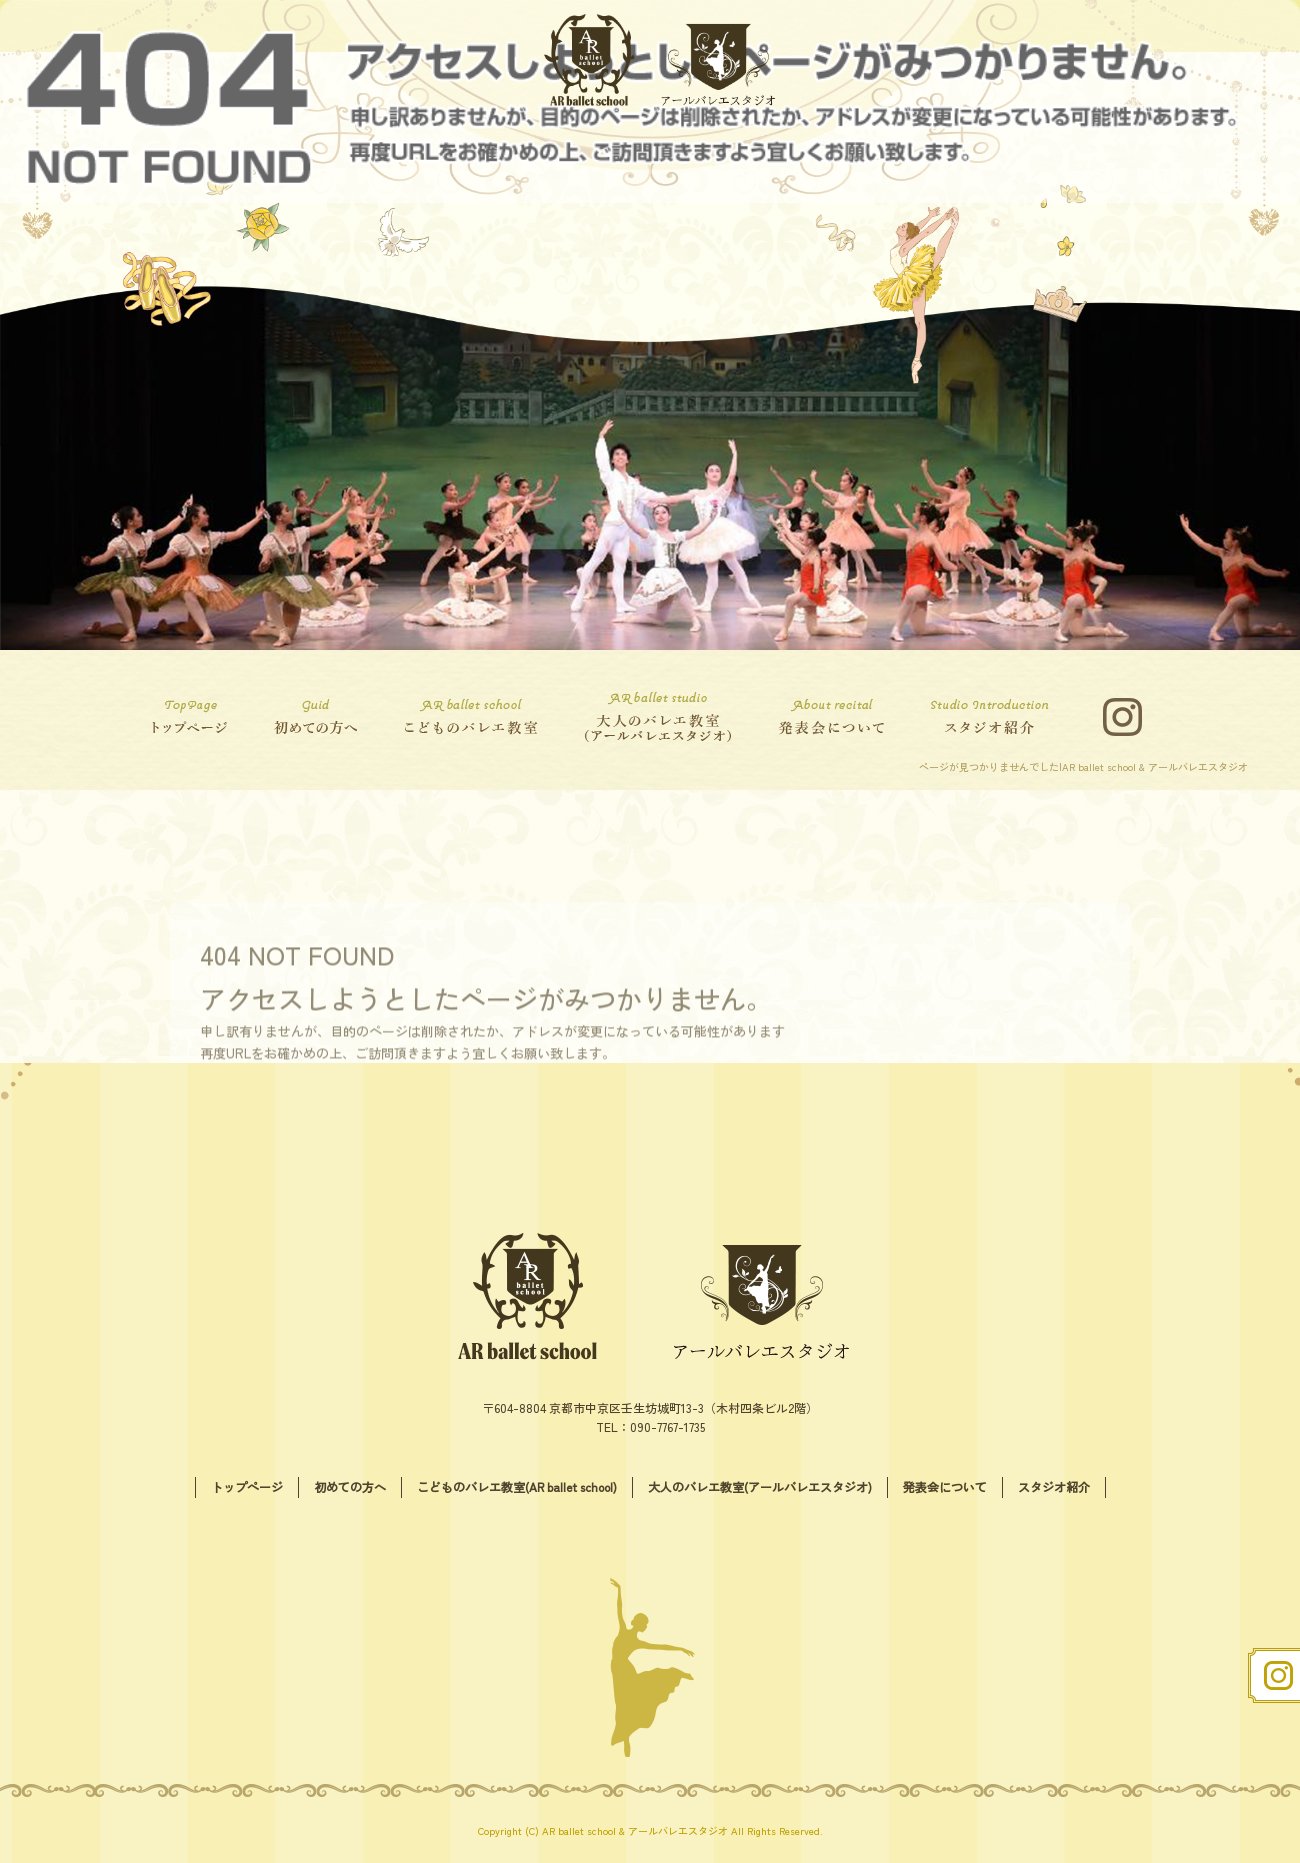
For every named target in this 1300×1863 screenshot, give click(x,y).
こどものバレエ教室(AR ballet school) (470, 717)
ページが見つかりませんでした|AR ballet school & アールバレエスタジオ (1083, 766)
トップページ (195, 717)
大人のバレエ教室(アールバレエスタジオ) (655, 717)
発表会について (835, 717)
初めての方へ (310, 717)
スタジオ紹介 (995, 717)
